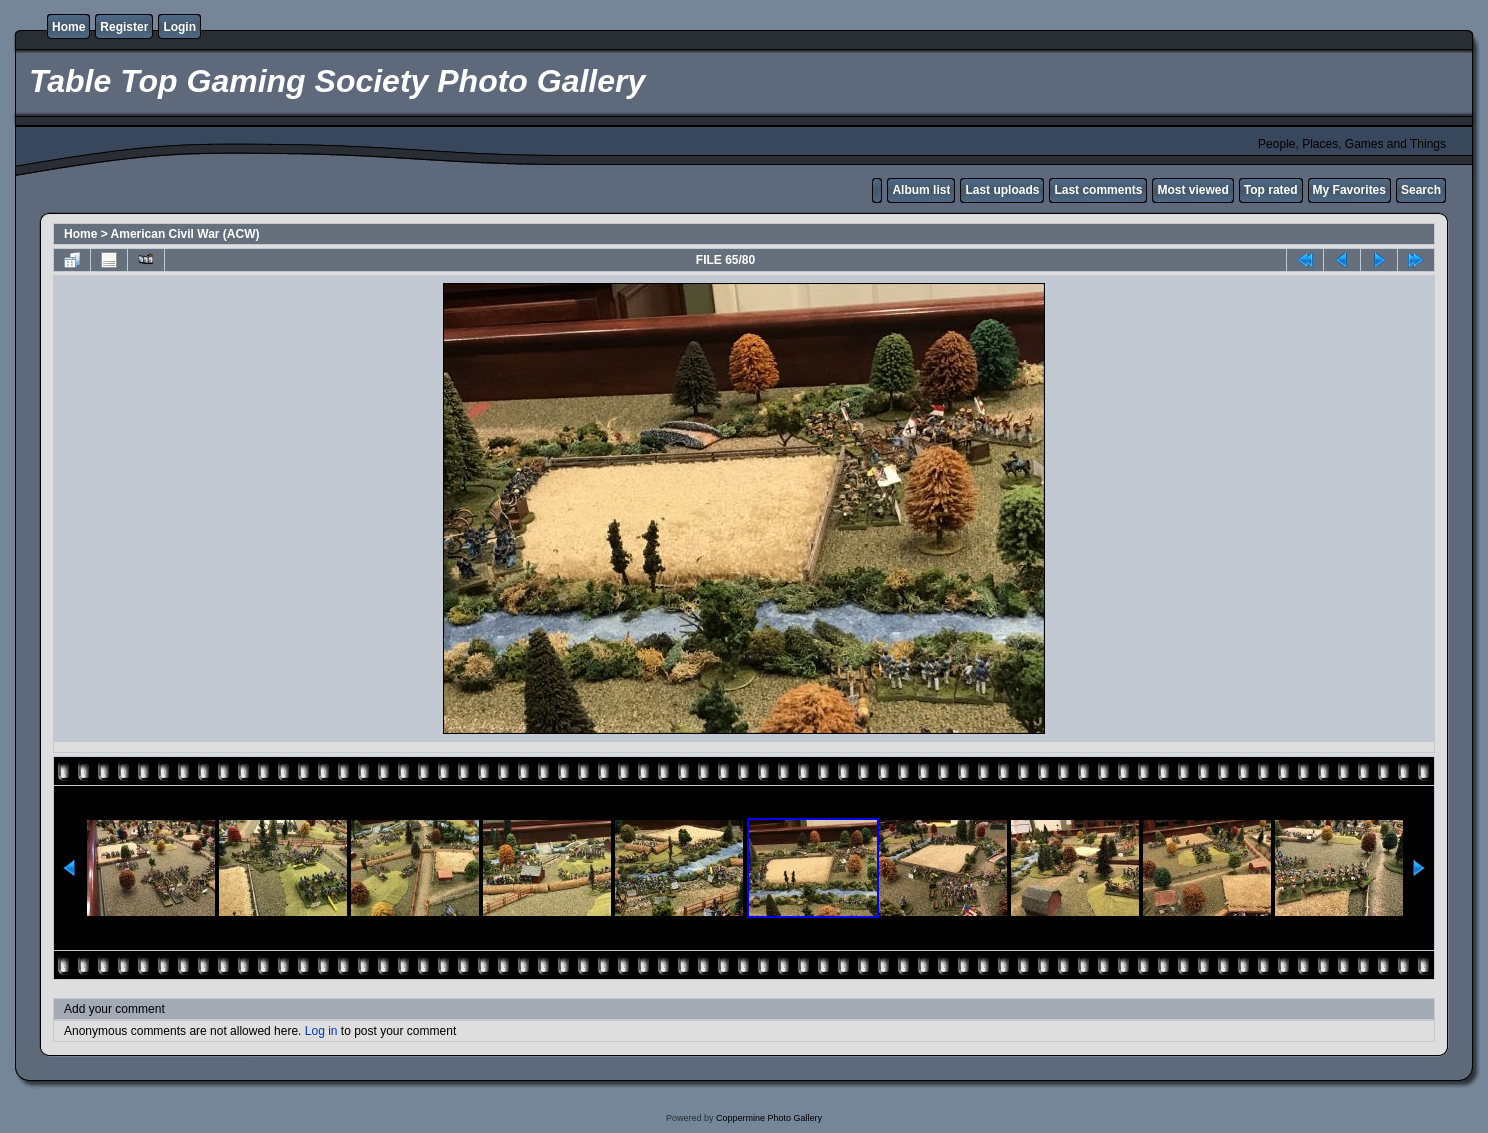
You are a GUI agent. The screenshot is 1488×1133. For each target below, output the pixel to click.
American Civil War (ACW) (185, 234)
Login (179, 27)
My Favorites (1349, 190)
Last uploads (1002, 190)
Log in (321, 1031)
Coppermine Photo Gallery (769, 1118)
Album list (921, 190)
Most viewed (1192, 190)
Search (1421, 190)
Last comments (1098, 190)
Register (124, 27)
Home (68, 27)
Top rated (1271, 190)
